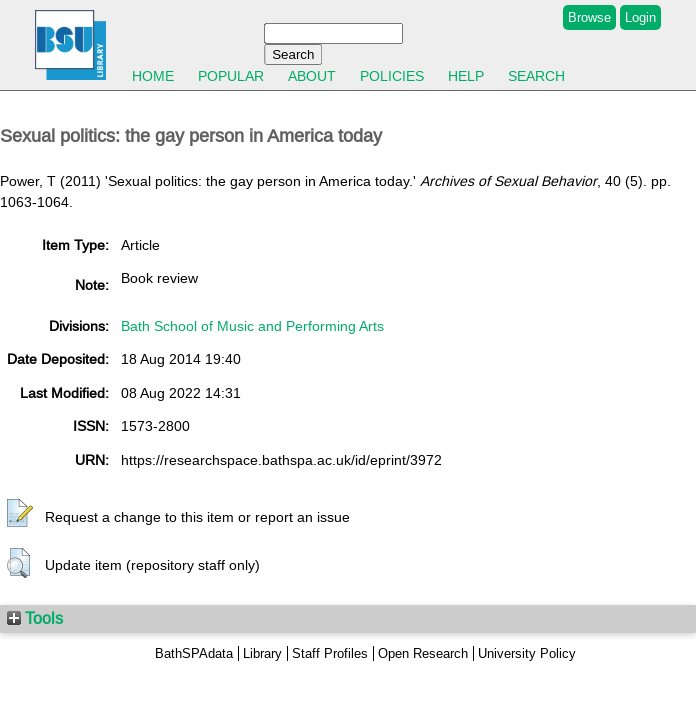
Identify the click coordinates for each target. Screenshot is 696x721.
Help (466, 76)
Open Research (423, 653)
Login (640, 17)
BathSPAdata (194, 653)
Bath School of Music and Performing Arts (252, 326)
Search (536, 76)
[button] (20, 514)
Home (153, 76)
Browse (589, 17)
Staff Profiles (330, 653)
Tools (35, 618)
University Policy (527, 653)
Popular (231, 76)
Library (262, 653)
